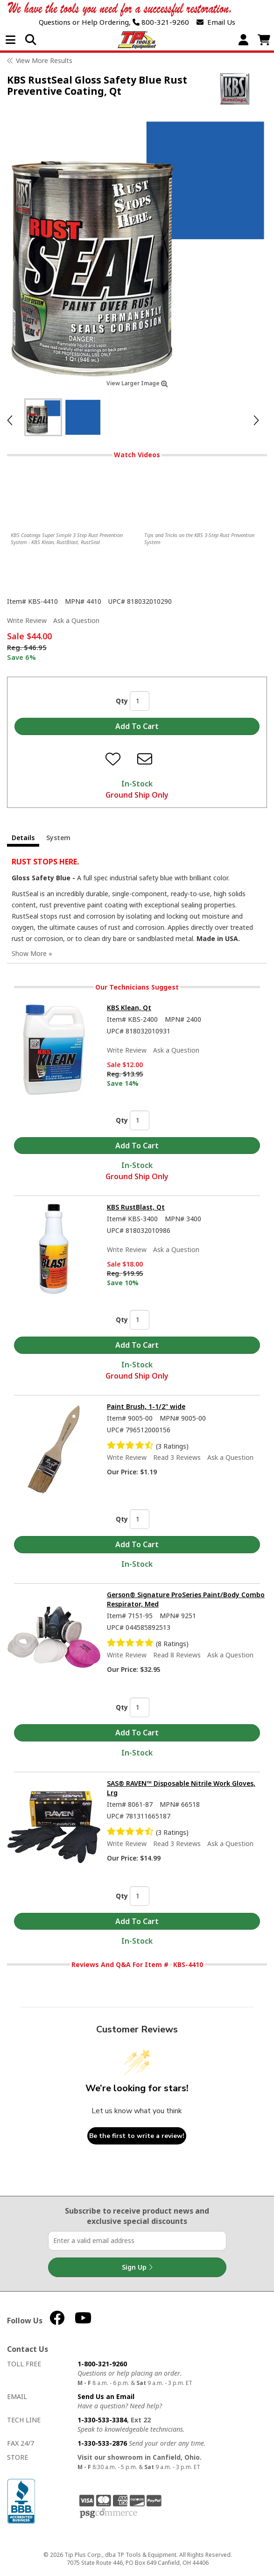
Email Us (216, 22)
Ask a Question (76, 620)
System (58, 837)
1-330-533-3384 (102, 2419)
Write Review (27, 620)
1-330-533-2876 (102, 2443)
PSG (108, 2513)
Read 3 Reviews (177, 1457)
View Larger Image (137, 383)
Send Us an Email (105, 2396)
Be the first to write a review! (136, 2135)
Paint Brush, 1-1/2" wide (146, 1406)
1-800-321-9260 (102, 2363)
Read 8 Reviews (177, 1654)
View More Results (44, 60)
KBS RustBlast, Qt (136, 1207)
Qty (122, 700)
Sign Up (137, 2267)
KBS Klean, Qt (129, 1007)
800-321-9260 (161, 22)
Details (23, 837)
